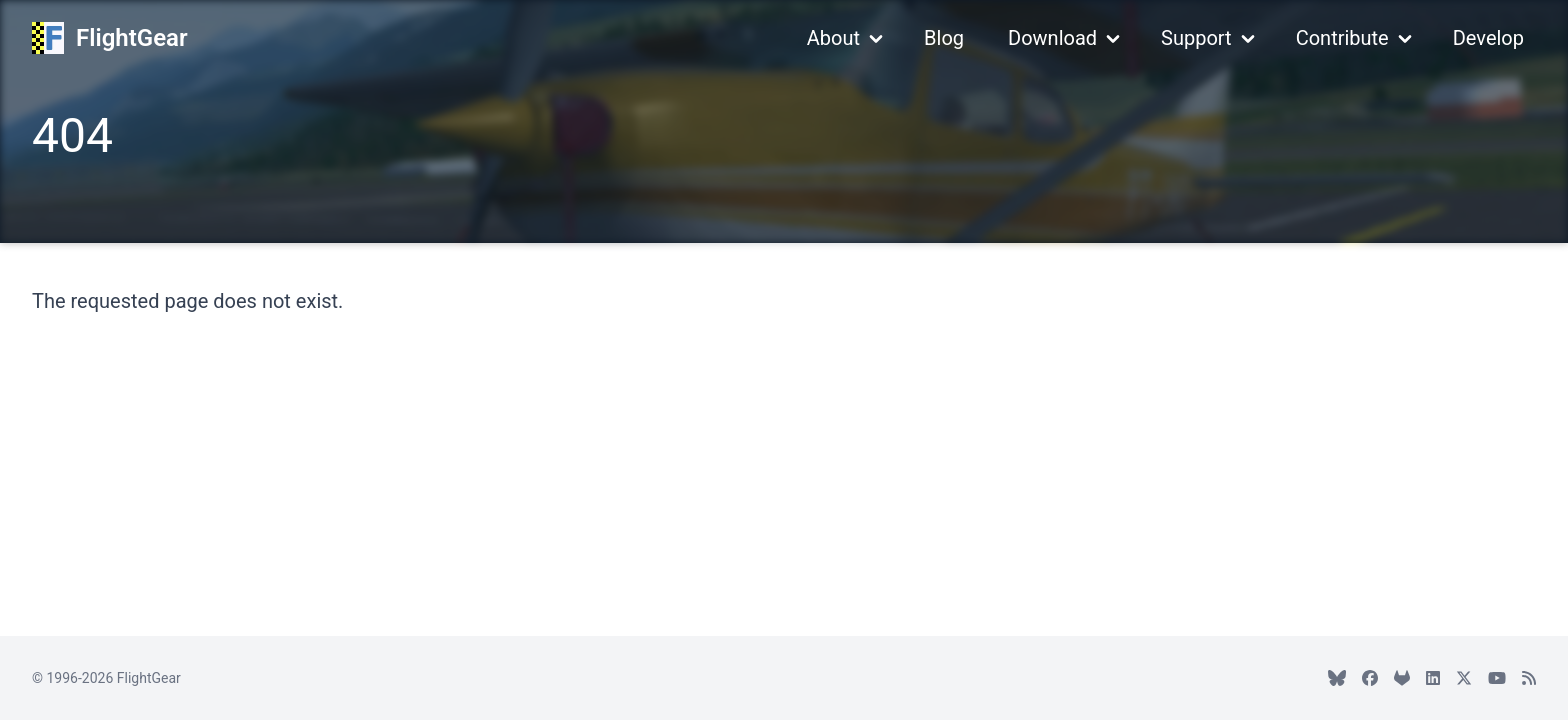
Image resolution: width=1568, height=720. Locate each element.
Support (1196, 38)
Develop (1488, 38)
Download (1052, 38)
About (833, 38)
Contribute (1342, 38)
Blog (944, 38)
